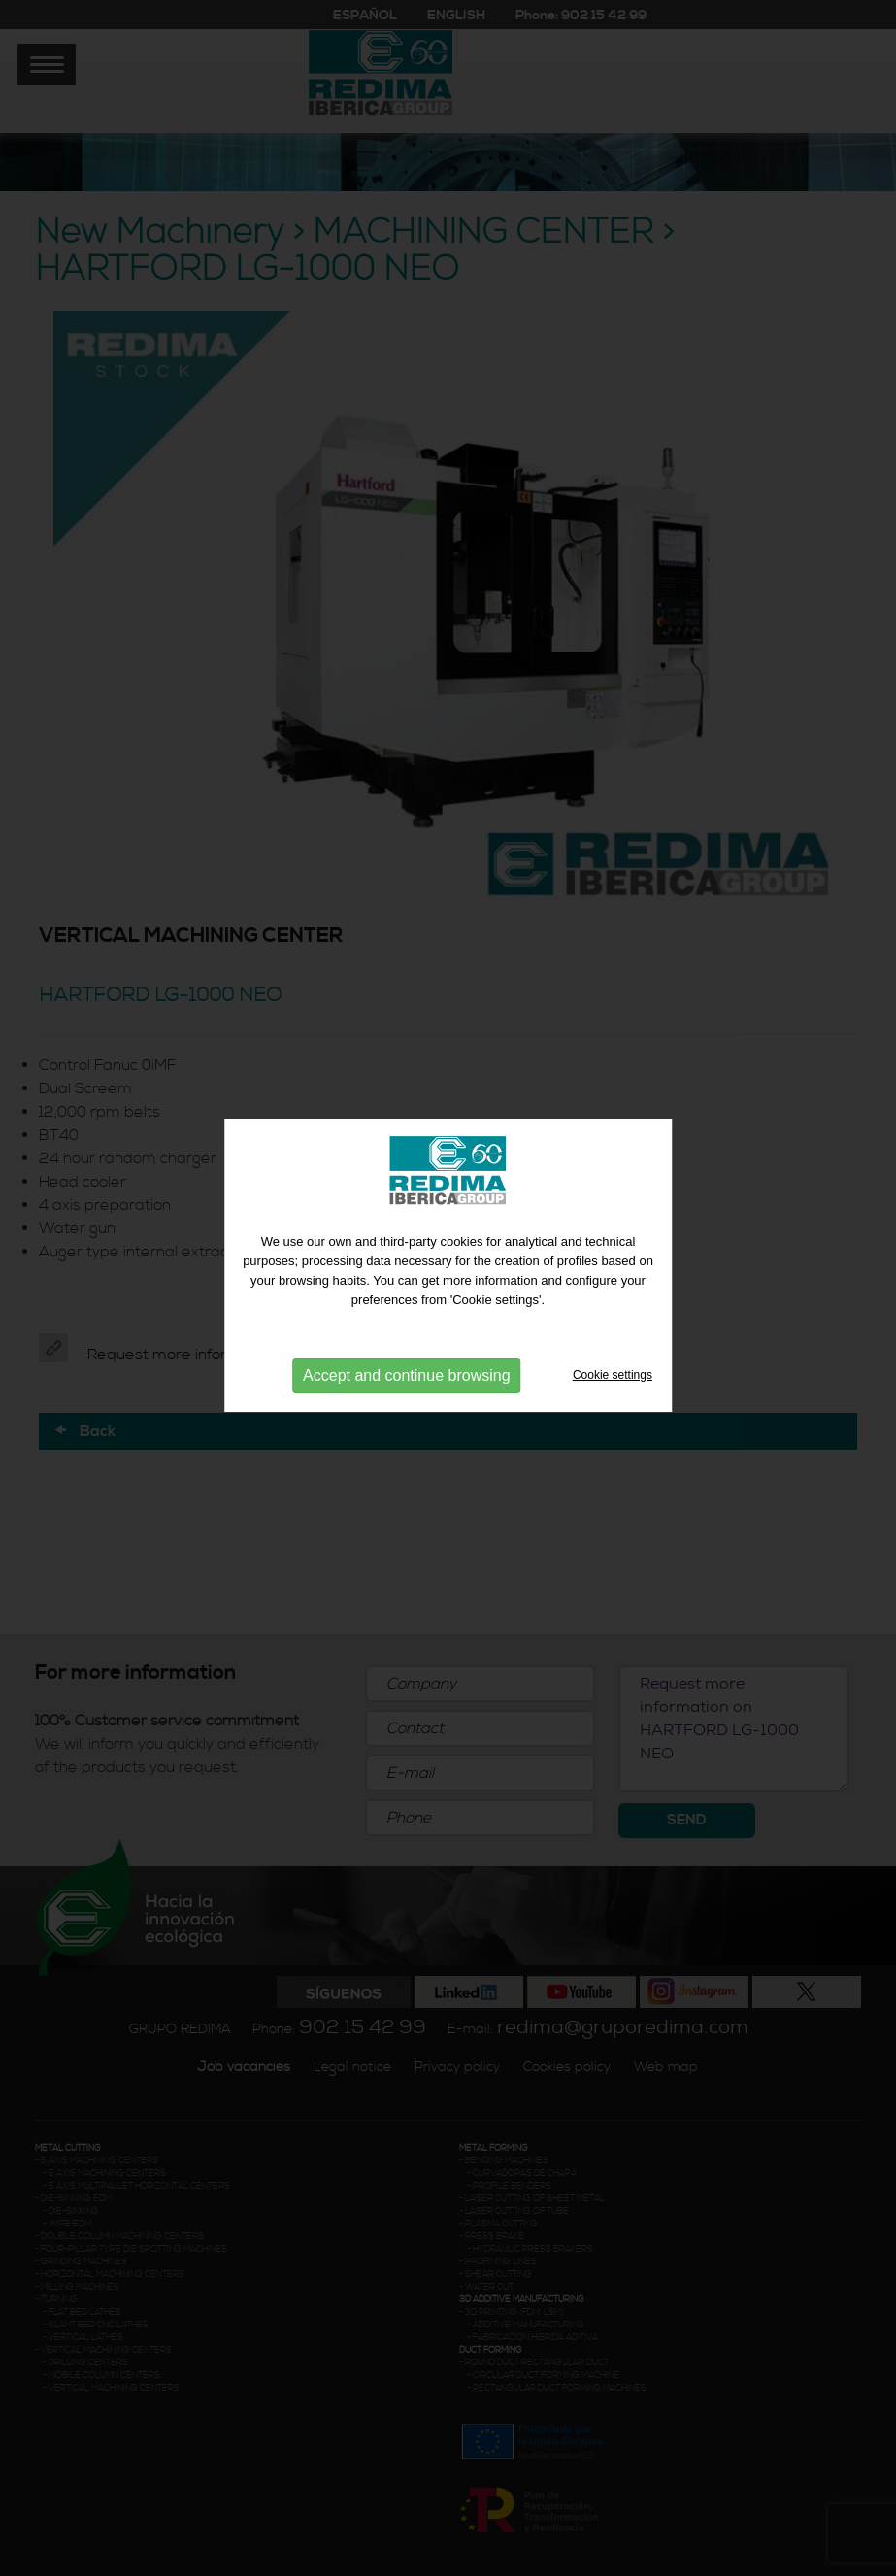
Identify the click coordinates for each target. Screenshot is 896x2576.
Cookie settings (612, 1366)
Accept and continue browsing (406, 1366)
